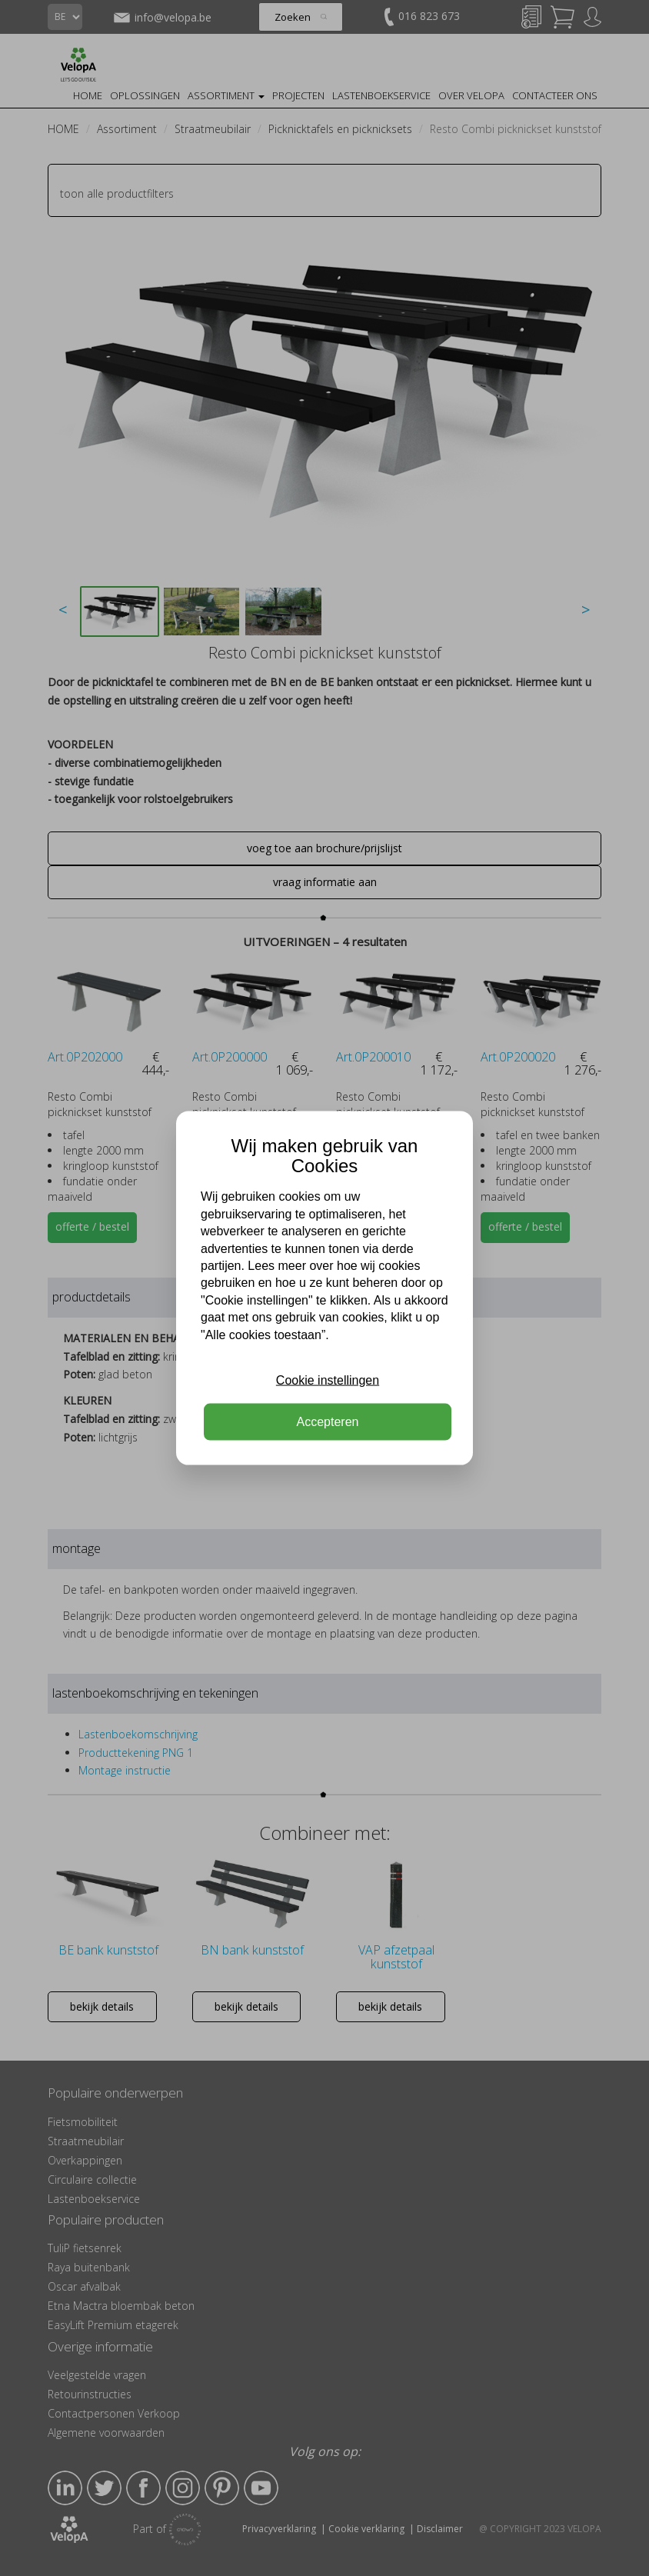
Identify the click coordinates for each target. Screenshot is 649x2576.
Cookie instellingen (327, 1380)
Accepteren (328, 1421)
